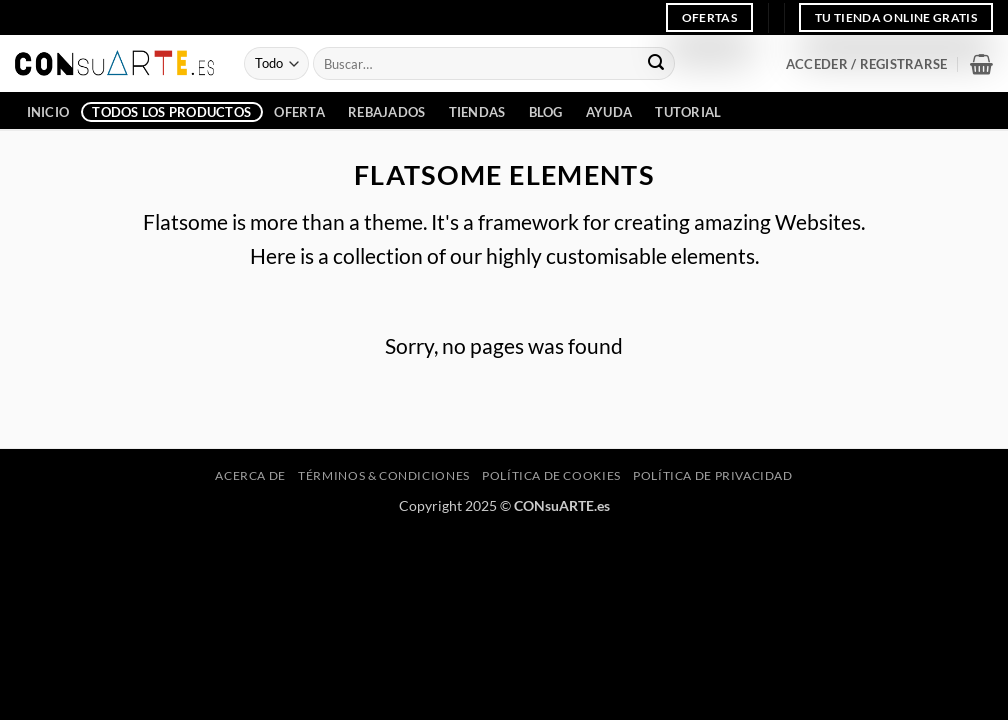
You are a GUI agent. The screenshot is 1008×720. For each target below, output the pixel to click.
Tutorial (688, 112)
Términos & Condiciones (383, 475)
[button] (866, 64)
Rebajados (386, 112)
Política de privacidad (712, 475)
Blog (546, 112)
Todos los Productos (171, 112)
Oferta (299, 112)
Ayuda (609, 112)
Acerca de (250, 475)
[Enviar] (656, 64)
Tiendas (477, 112)
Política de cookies (551, 475)
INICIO (48, 112)
